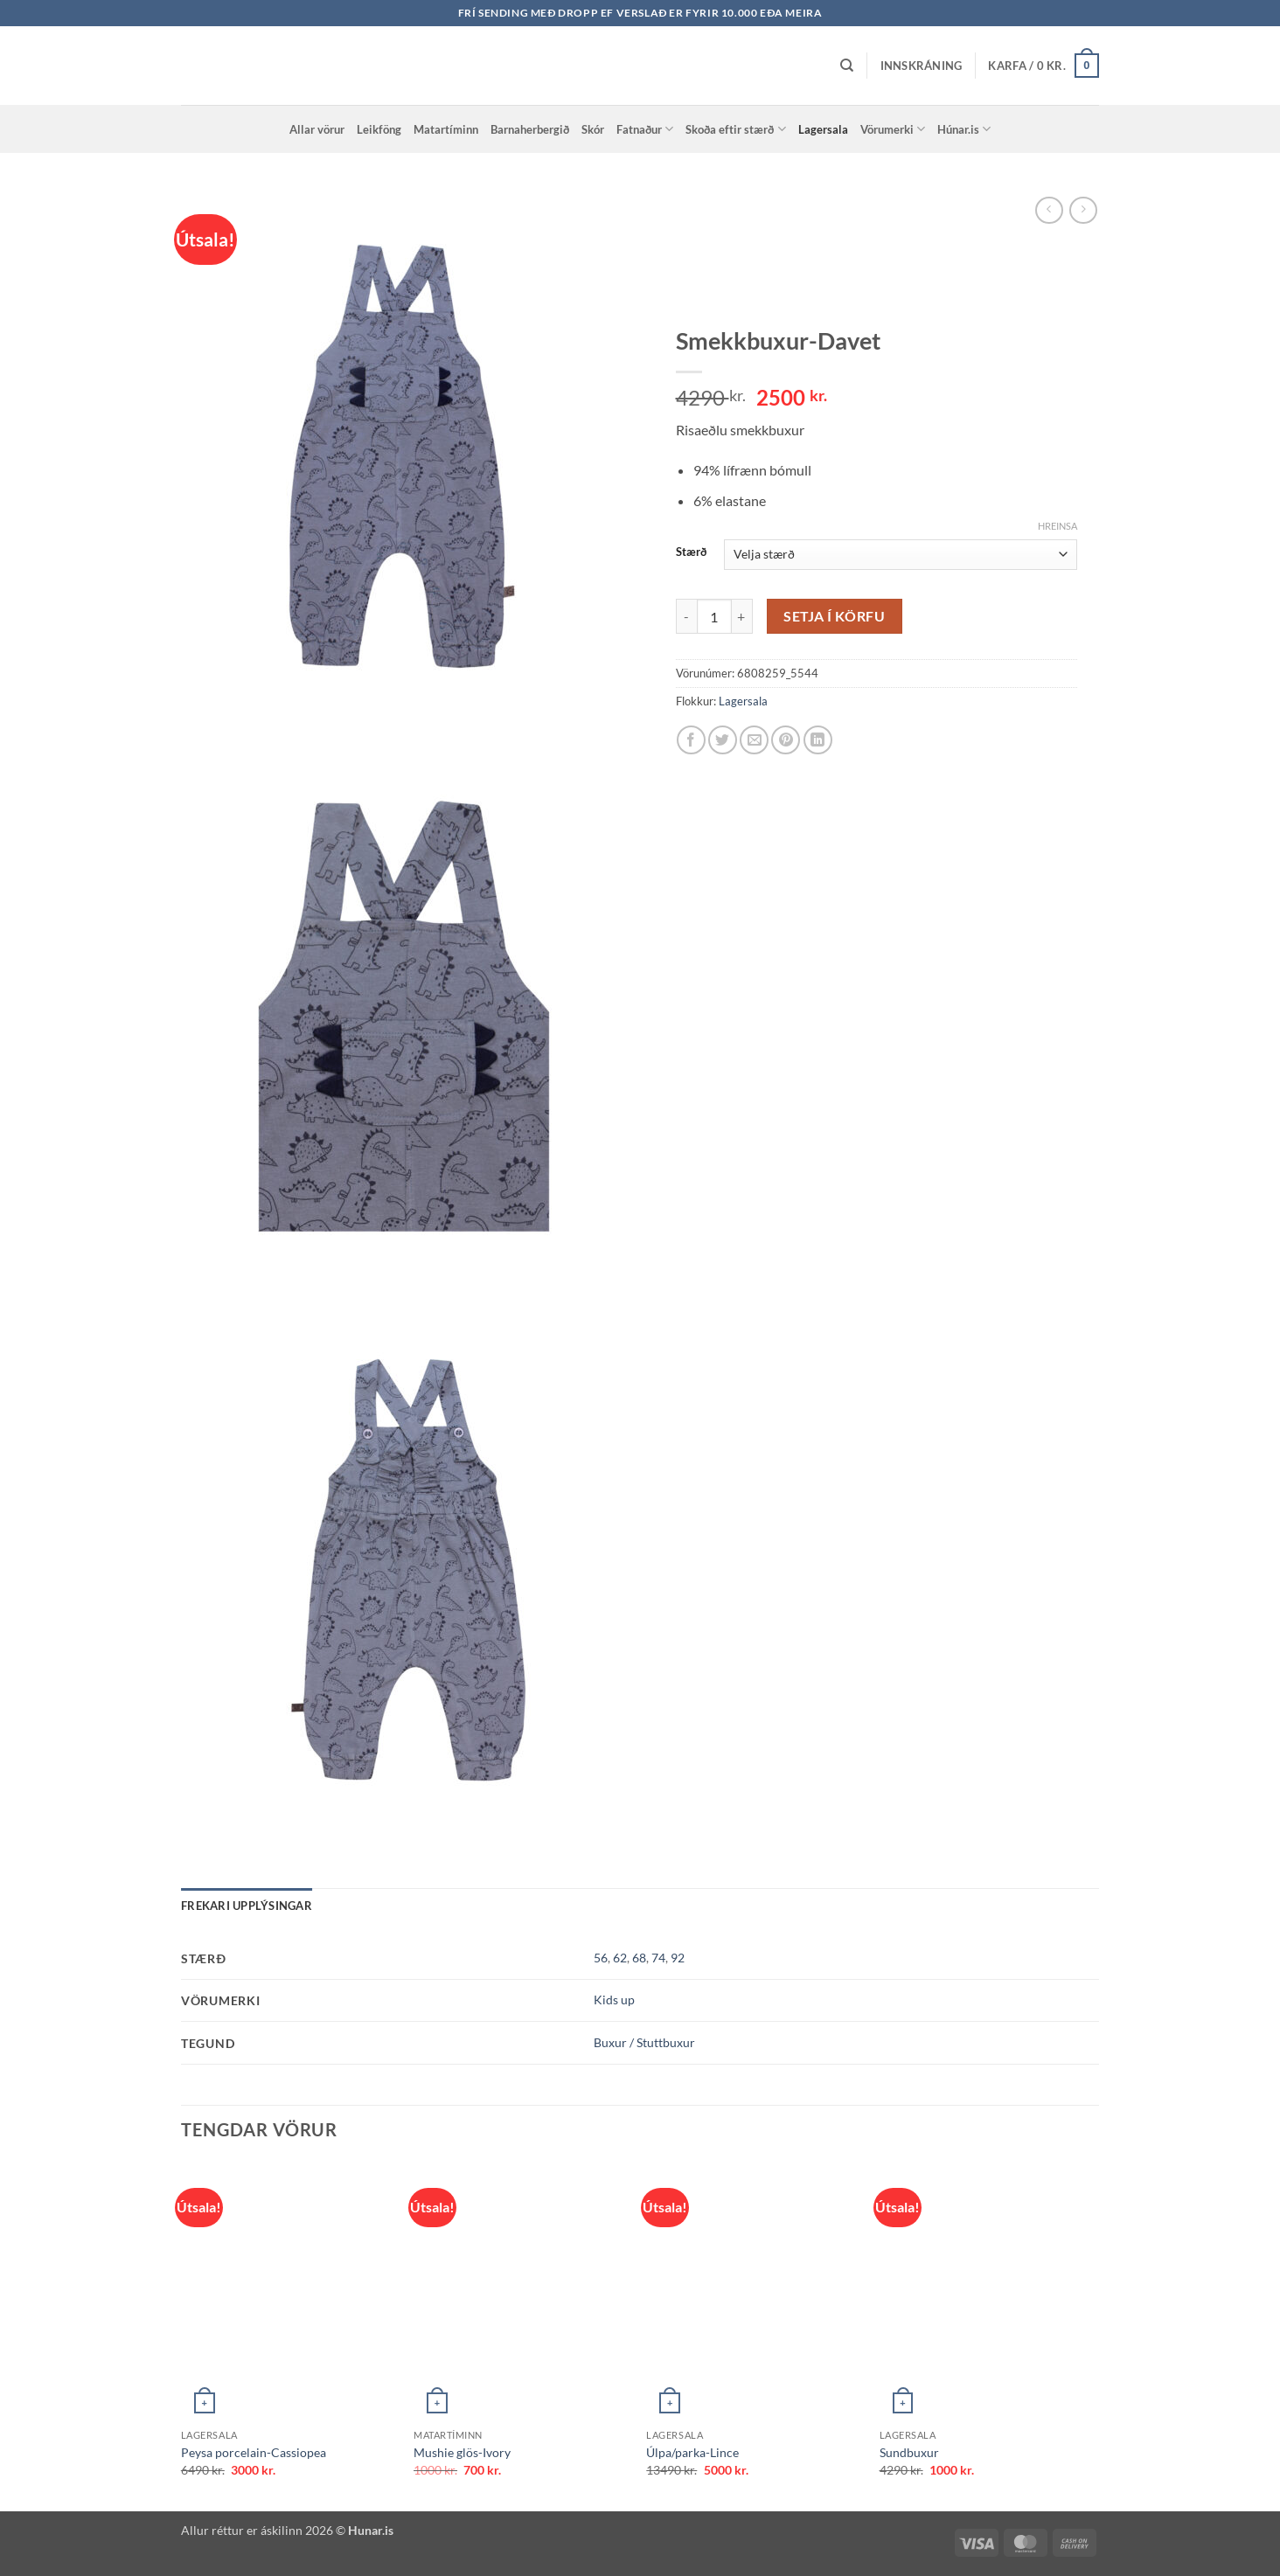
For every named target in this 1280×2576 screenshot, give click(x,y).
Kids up (614, 1999)
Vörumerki (892, 129)
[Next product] (1048, 210)
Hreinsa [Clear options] (1057, 525)
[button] (921, 65)
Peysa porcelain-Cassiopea (253, 2452)
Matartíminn (446, 129)
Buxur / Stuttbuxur (644, 2042)
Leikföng (379, 129)
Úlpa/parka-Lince (692, 2452)
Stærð (691, 552)
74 (658, 1957)
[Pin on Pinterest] (785, 740)
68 (639, 1957)
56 (601, 1957)
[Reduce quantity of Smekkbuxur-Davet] (686, 616)
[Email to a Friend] (754, 740)
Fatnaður (644, 129)
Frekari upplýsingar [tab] (246, 1906)
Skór (592, 129)
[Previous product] (1082, 210)
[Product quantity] (714, 616)
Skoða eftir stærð (735, 129)
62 (620, 1957)
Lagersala (823, 129)
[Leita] (846, 65)
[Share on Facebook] (691, 740)
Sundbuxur (909, 2452)
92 (678, 1957)
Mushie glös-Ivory (462, 2452)
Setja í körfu (834, 616)
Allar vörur (316, 129)
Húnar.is (964, 129)
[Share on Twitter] (722, 740)
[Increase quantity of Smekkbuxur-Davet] (742, 616)
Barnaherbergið (529, 129)
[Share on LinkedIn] (817, 740)
